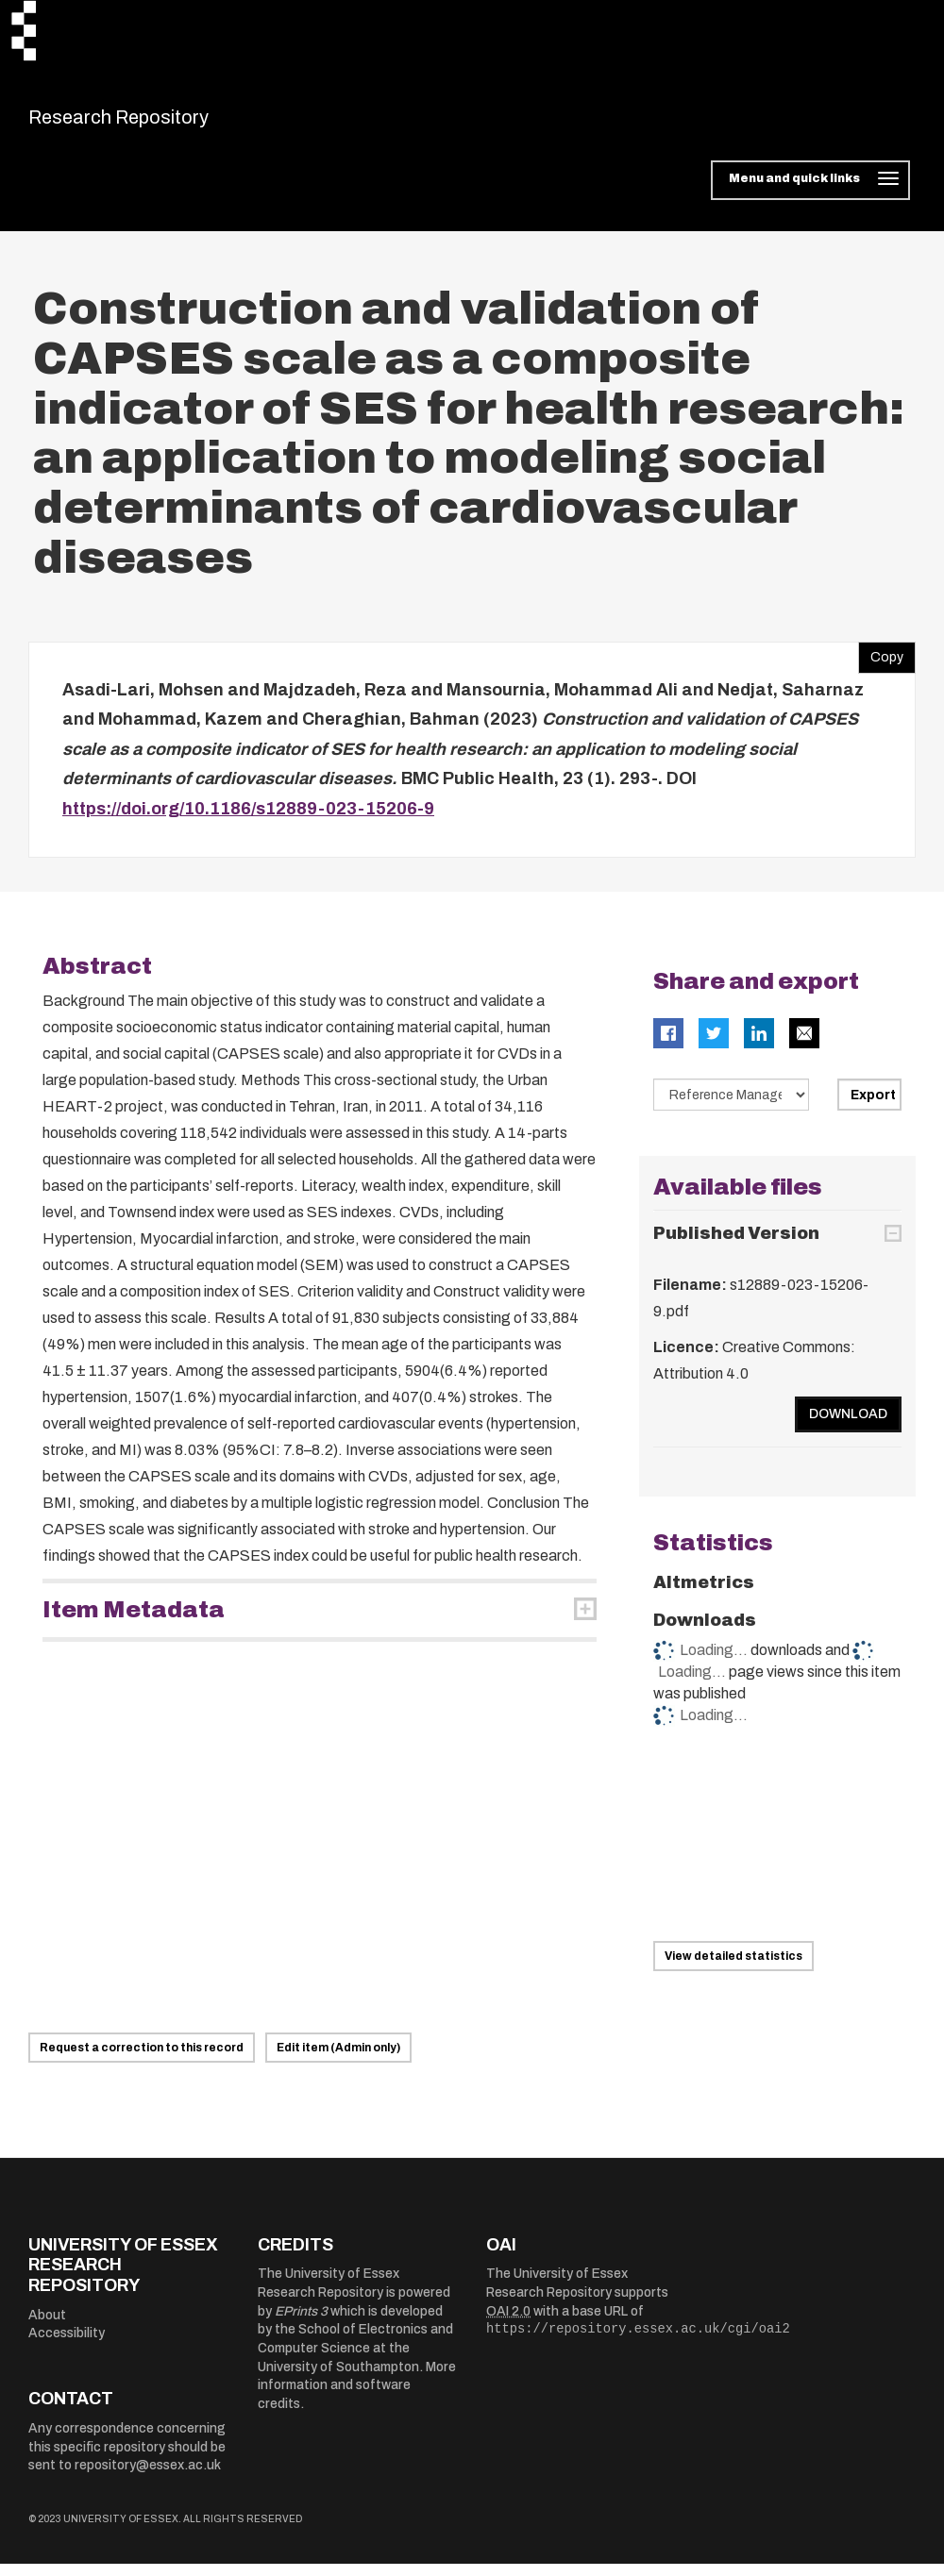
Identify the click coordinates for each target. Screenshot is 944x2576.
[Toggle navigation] (810, 192)
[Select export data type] (731, 1107)
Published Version (736, 1244)
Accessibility (66, 2345)
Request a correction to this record (142, 2059)
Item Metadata (133, 1622)
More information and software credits (357, 2396)
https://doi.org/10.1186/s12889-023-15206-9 (248, 820)
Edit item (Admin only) (338, 2059)
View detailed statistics (733, 1967)
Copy (880, 664)
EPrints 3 (301, 2323)
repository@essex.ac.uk (148, 2477)
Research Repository (161, 123)
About (47, 2326)
